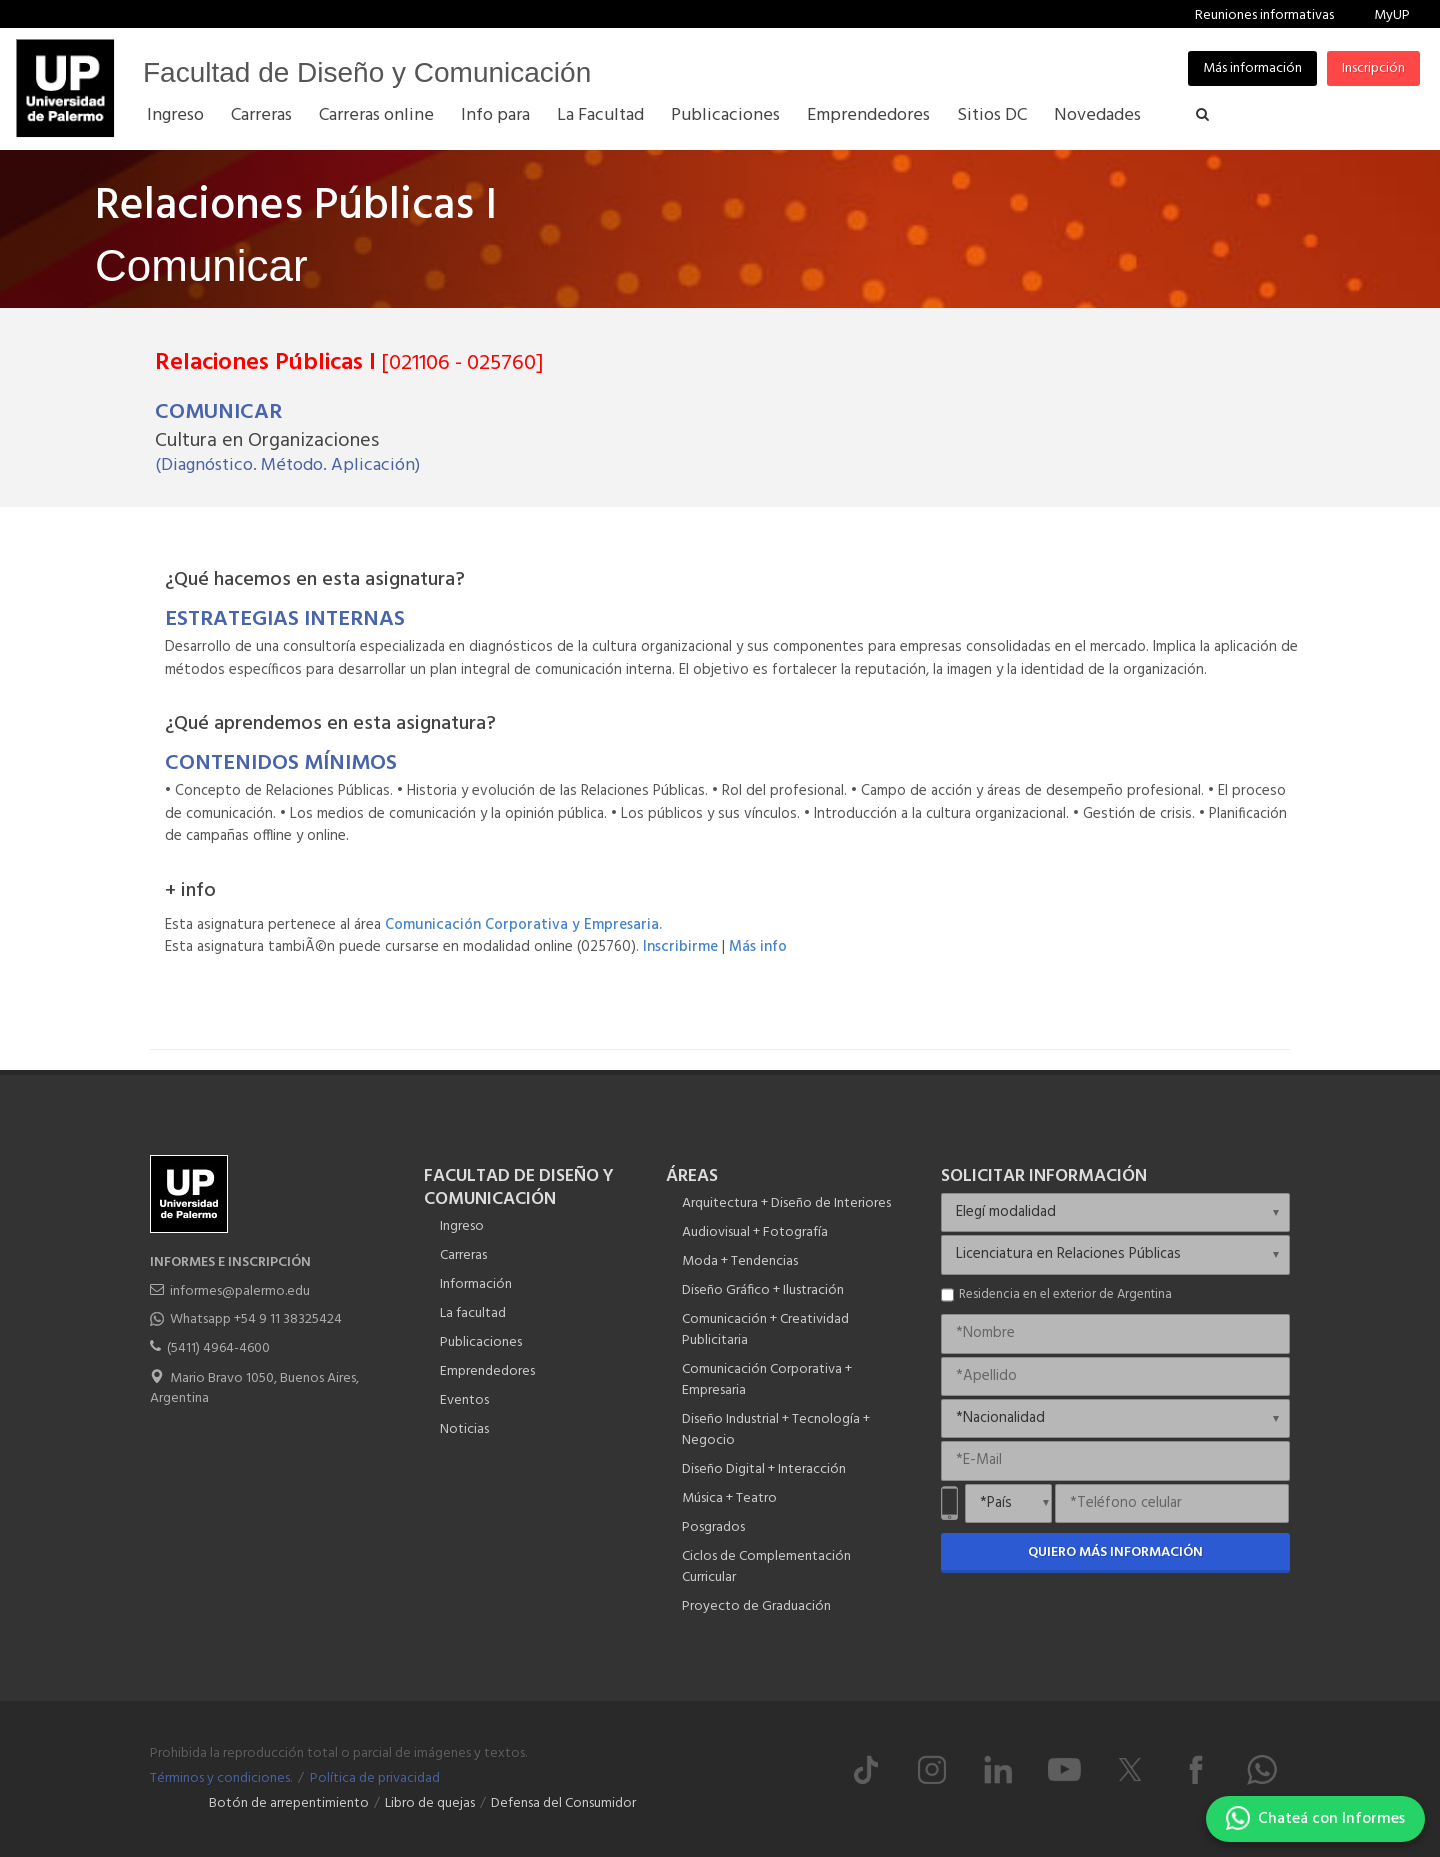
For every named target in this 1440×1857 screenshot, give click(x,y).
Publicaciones (481, 1342)
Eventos (464, 1400)
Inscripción (1373, 68)
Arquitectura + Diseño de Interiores (786, 1203)
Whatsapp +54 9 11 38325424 (256, 1319)
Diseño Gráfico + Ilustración (763, 1290)
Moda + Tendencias (740, 1261)
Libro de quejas (430, 1803)
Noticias (464, 1429)
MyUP (1392, 15)
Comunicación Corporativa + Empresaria (767, 1380)
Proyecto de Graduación (756, 1606)
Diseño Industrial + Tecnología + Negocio (776, 1430)
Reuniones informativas (1264, 15)
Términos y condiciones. (221, 1778)
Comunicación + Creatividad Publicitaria (765, 1330)
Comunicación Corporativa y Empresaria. (523, 925)
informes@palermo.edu (240, 1291)
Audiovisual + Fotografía (755, 1232)
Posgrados (713, 1527)
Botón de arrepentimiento (289, 1803)
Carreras (463, 1255)
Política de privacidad (375, 1778)
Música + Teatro (729, 1498)
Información (476, 1284)
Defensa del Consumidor (563, 1803)
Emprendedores (487, 1371)
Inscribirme (680, 947)
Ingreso (462, 1226)
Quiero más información (1115, 1552)
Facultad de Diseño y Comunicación (367, 72)
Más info (758, 947)
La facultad (473, 1313)
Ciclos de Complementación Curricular (766, 1567)
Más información (1252, 68)
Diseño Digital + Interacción (764, 1469)
